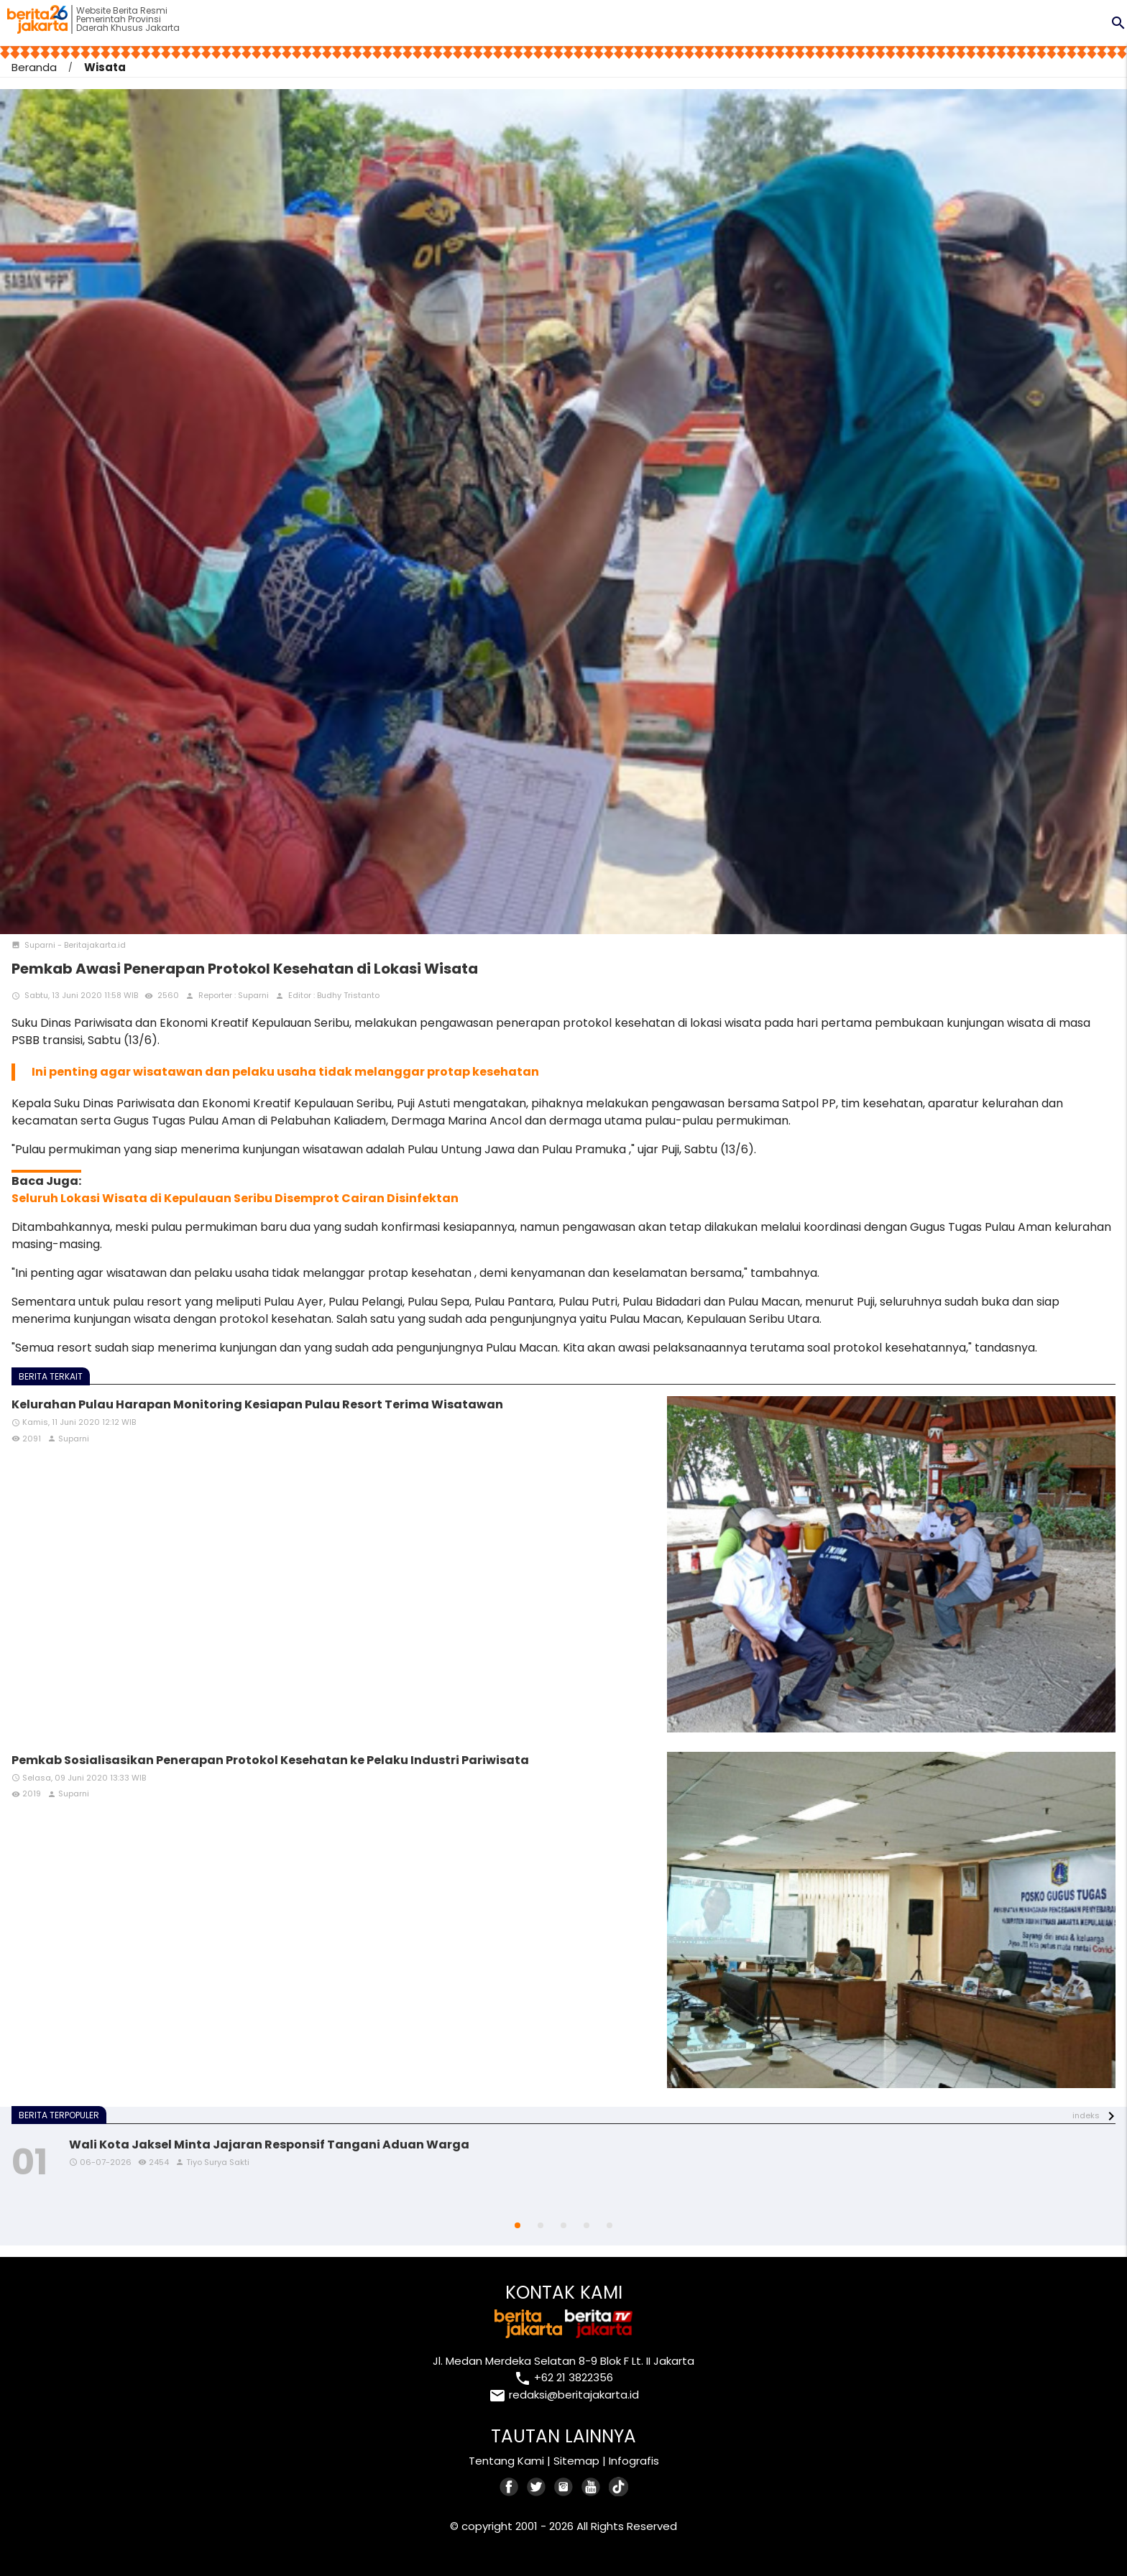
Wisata (105, 67)
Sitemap (576, 2460)
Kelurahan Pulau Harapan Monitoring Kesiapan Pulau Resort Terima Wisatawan (257, 1404)
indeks (1086, 2115)
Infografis (634, 2460)
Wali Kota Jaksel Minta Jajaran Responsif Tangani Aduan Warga (269, 2144)
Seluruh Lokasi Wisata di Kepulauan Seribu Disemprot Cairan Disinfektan (235, 1198)
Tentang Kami (506, 2460)
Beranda (34, 67)
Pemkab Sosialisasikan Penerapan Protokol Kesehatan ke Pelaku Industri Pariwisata (270, 1760)
